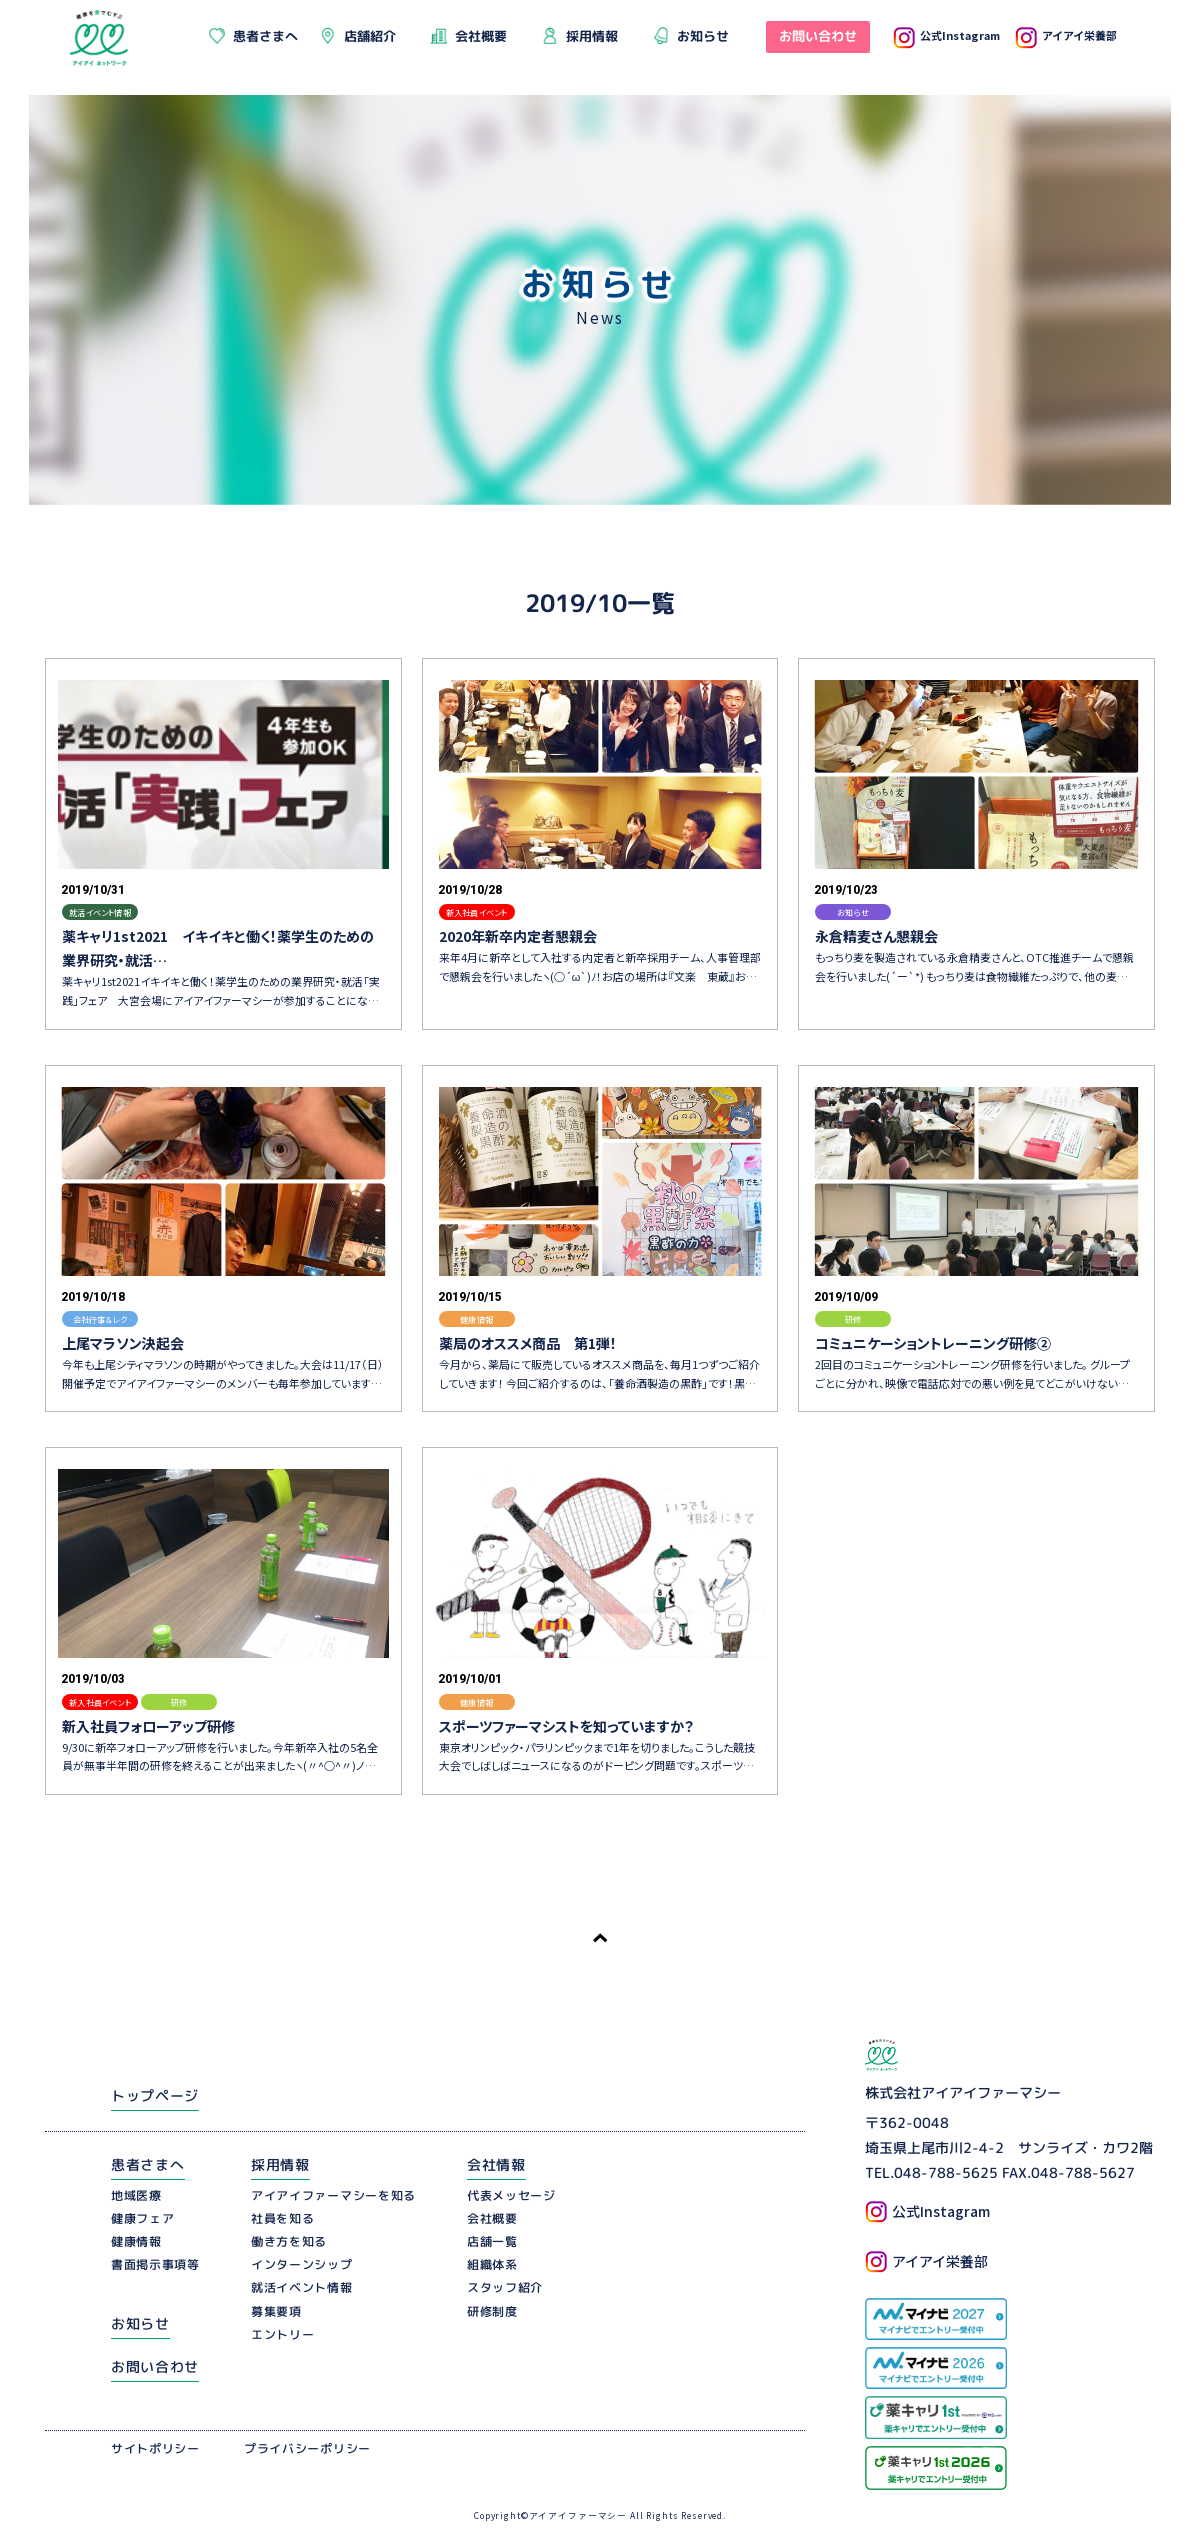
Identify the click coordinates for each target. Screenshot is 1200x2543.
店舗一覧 (492, 2241)
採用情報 (280, 2164)
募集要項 (276, 2311)
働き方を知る (289, 2241)
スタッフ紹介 (505, 2287)
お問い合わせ (155, 2366)
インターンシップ (302, 2264)
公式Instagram (946, 35)
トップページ (155, 2095)
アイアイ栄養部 (1066, 35)
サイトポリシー (155, 2448)
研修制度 (492, 2311)
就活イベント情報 (302, 2287)
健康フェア (143, 2218)
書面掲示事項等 (155, 2264)
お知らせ (140, 2323)
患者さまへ (148, 2164)
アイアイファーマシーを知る (333, 2194)
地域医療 (136, 2194)
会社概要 (492, 2218)
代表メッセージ (511, 2194)
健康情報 (136, 2241)
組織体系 (492, 2264)
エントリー (283, 2334)
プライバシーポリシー (307, 2448)
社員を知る (283, 2218)
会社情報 (496, 2164)
